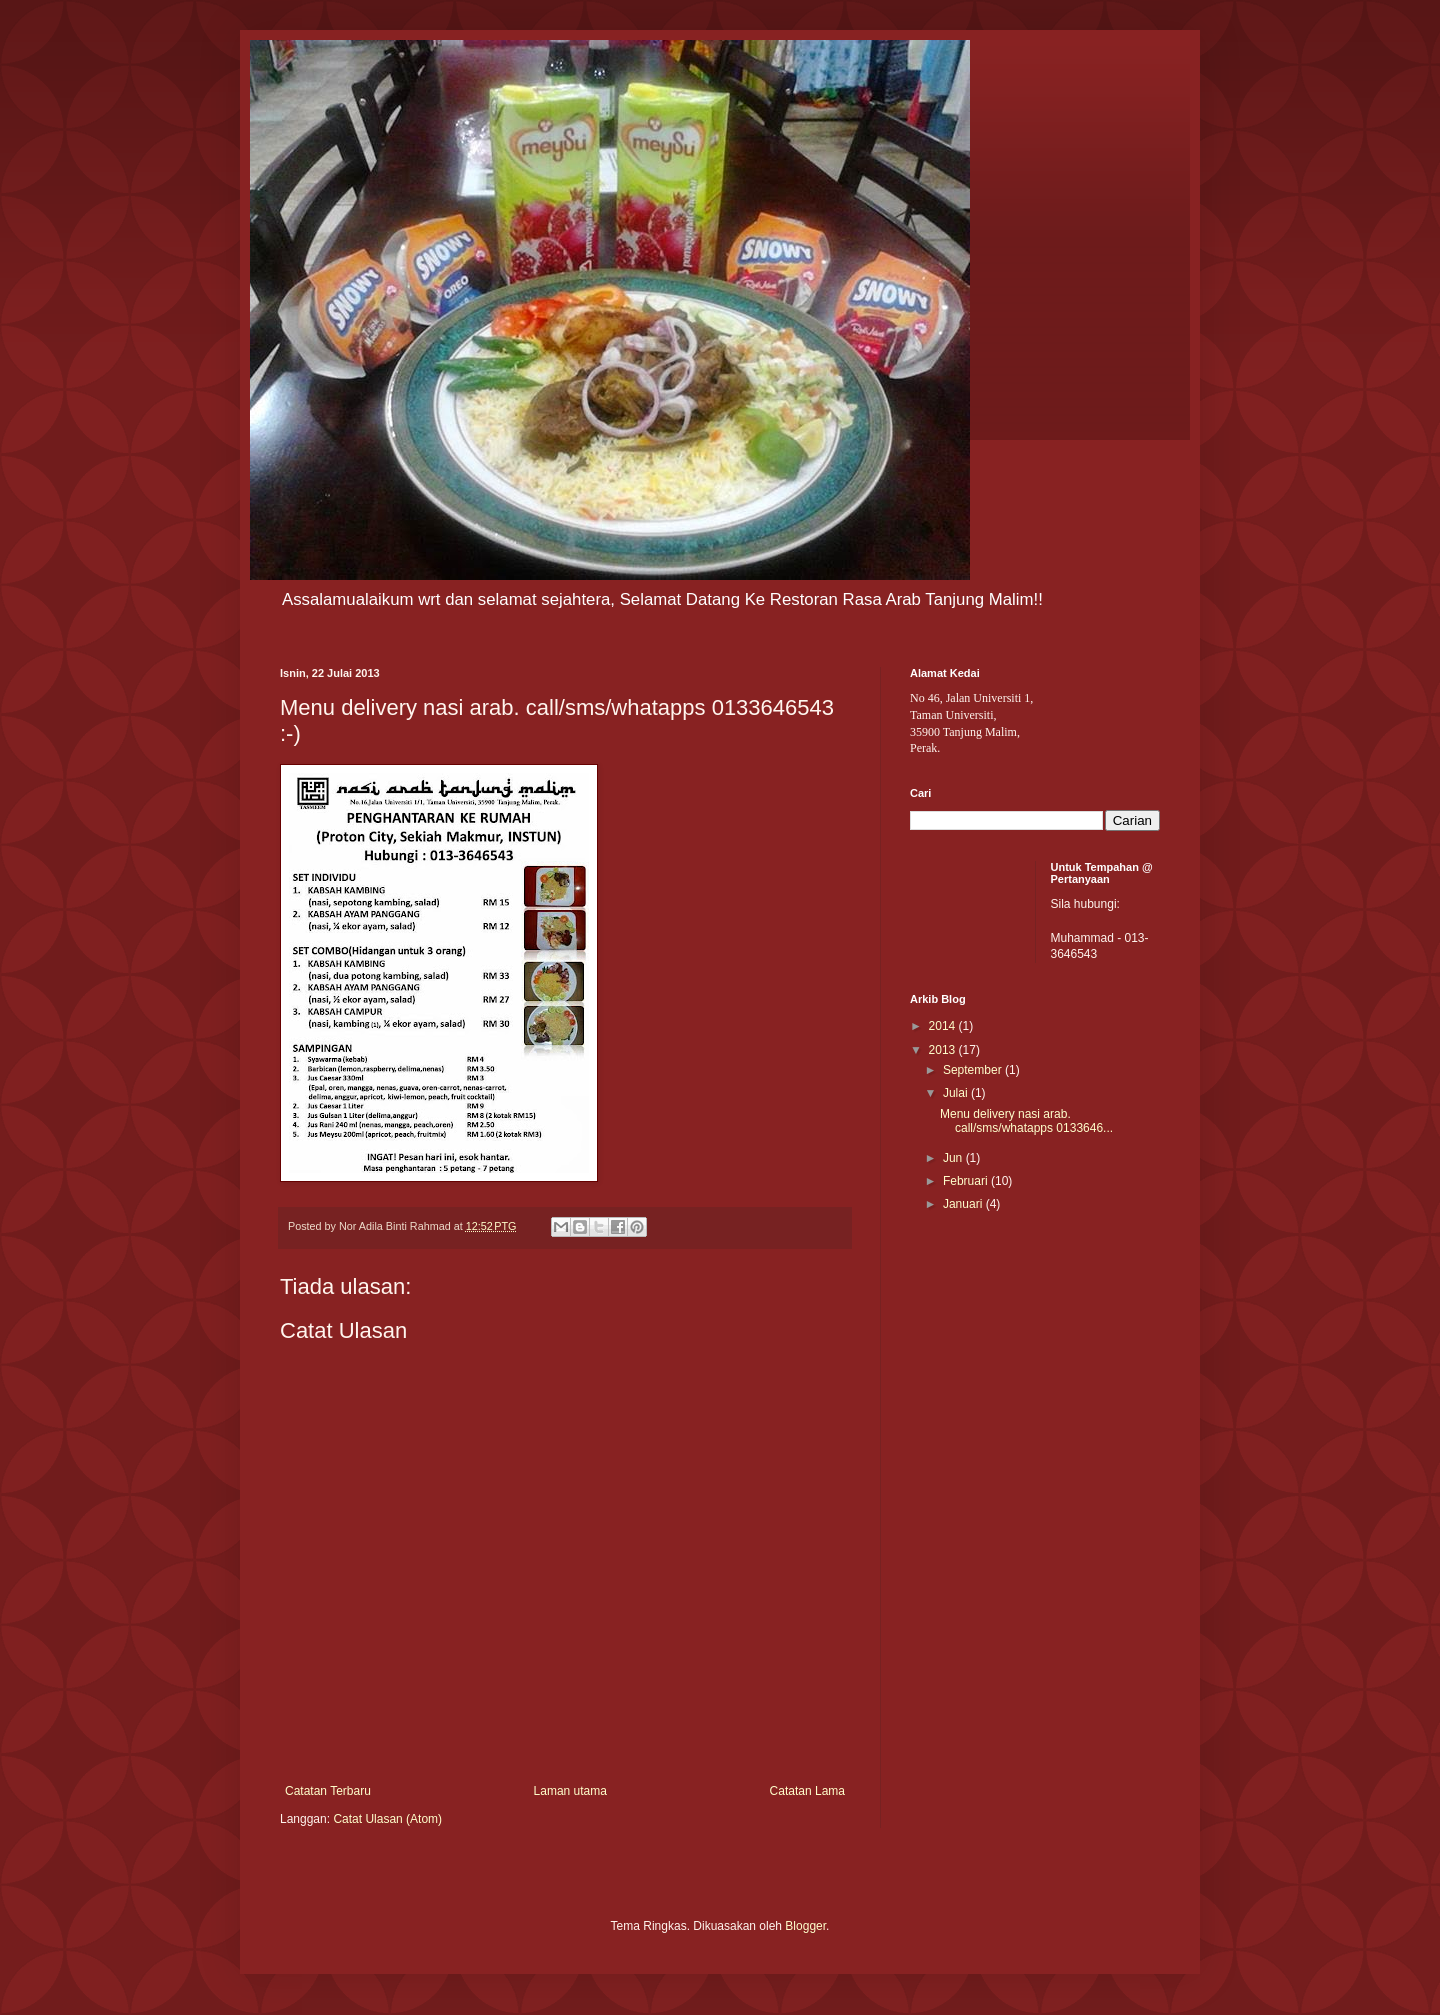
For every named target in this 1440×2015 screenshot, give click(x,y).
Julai (957, 1093)
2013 (944, 1050)
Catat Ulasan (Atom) (387, 1819)
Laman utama (570, 1791)
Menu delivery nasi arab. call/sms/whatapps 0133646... (1026, 1121)
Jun (954, 1158)
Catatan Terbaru (328, 1791)
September (974, 1070)
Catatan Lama (807, 1791)
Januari (964, 1204)
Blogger (805, 1926)
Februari (967, 1181)
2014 (944, 1026)
